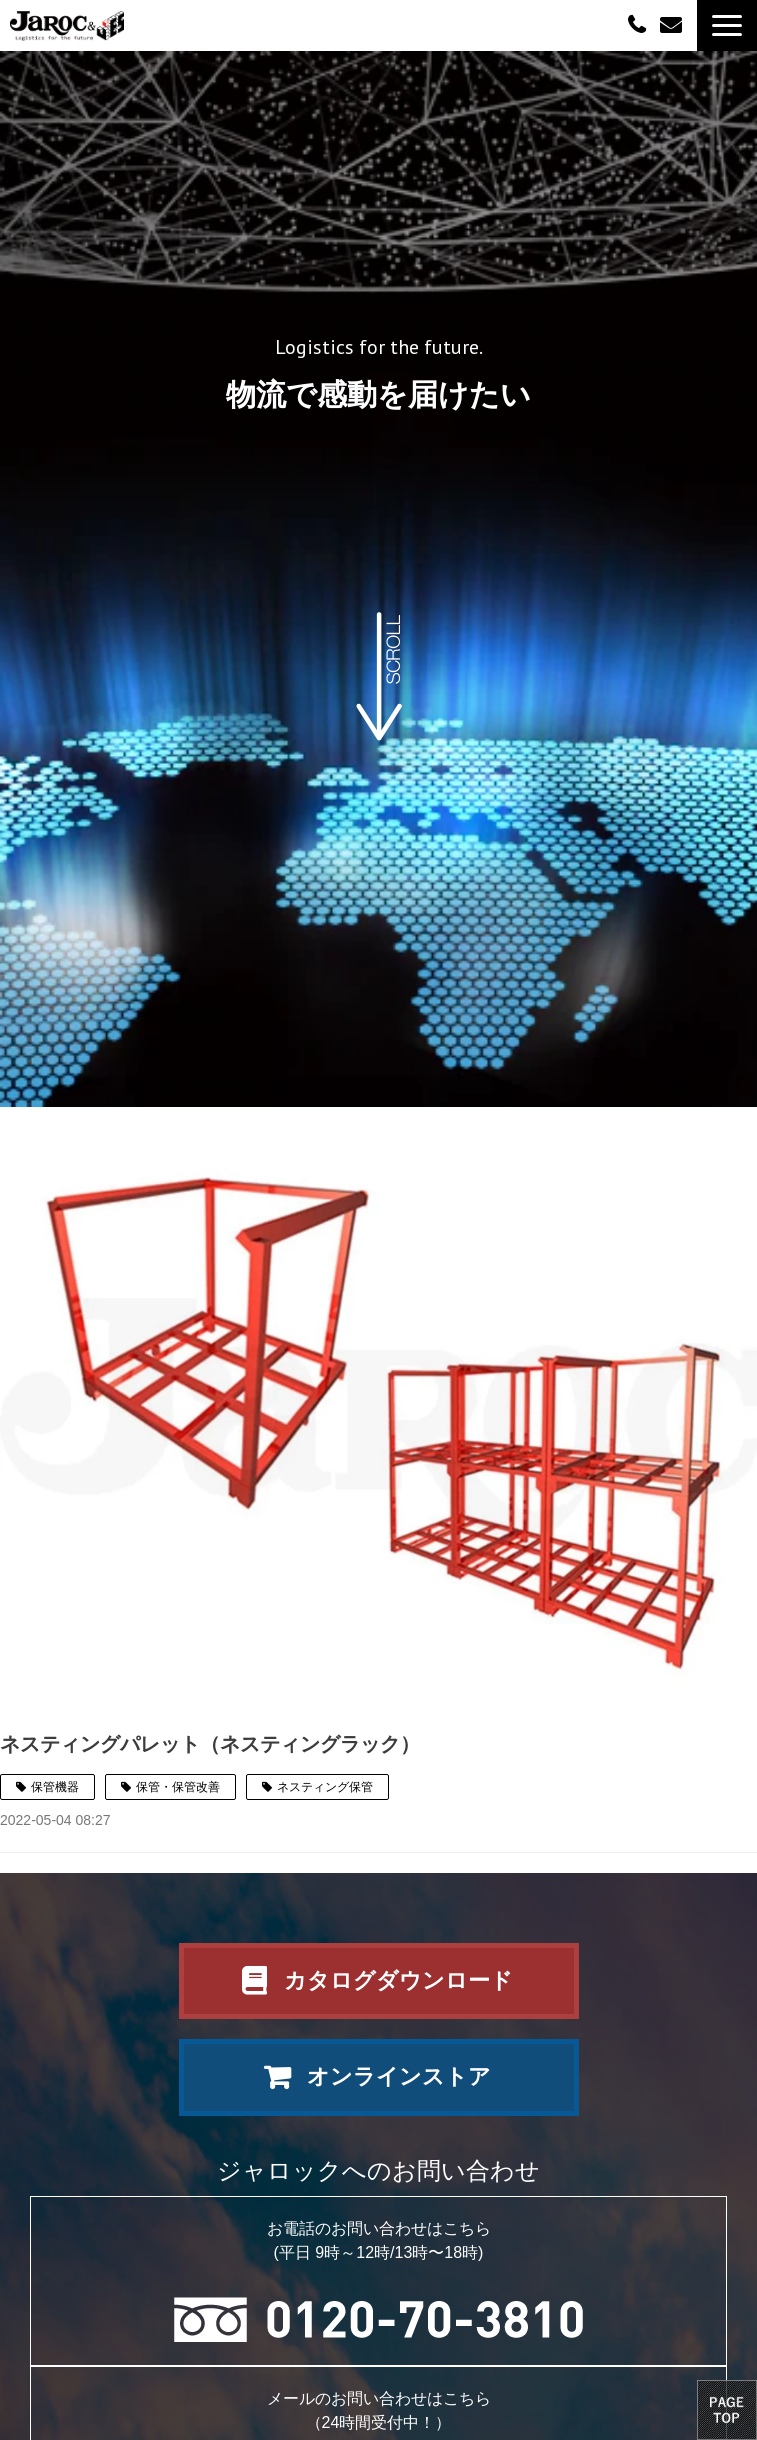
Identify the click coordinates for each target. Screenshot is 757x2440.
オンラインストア (399, 2076)
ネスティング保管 (325, 1787)
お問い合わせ (673, 25)
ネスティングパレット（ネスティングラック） (210, 1744)
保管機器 (55, 1787)
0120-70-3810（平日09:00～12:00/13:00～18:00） (639, 23)
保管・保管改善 (178, 1787)
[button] (727, 25)
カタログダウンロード (398, 1980)
